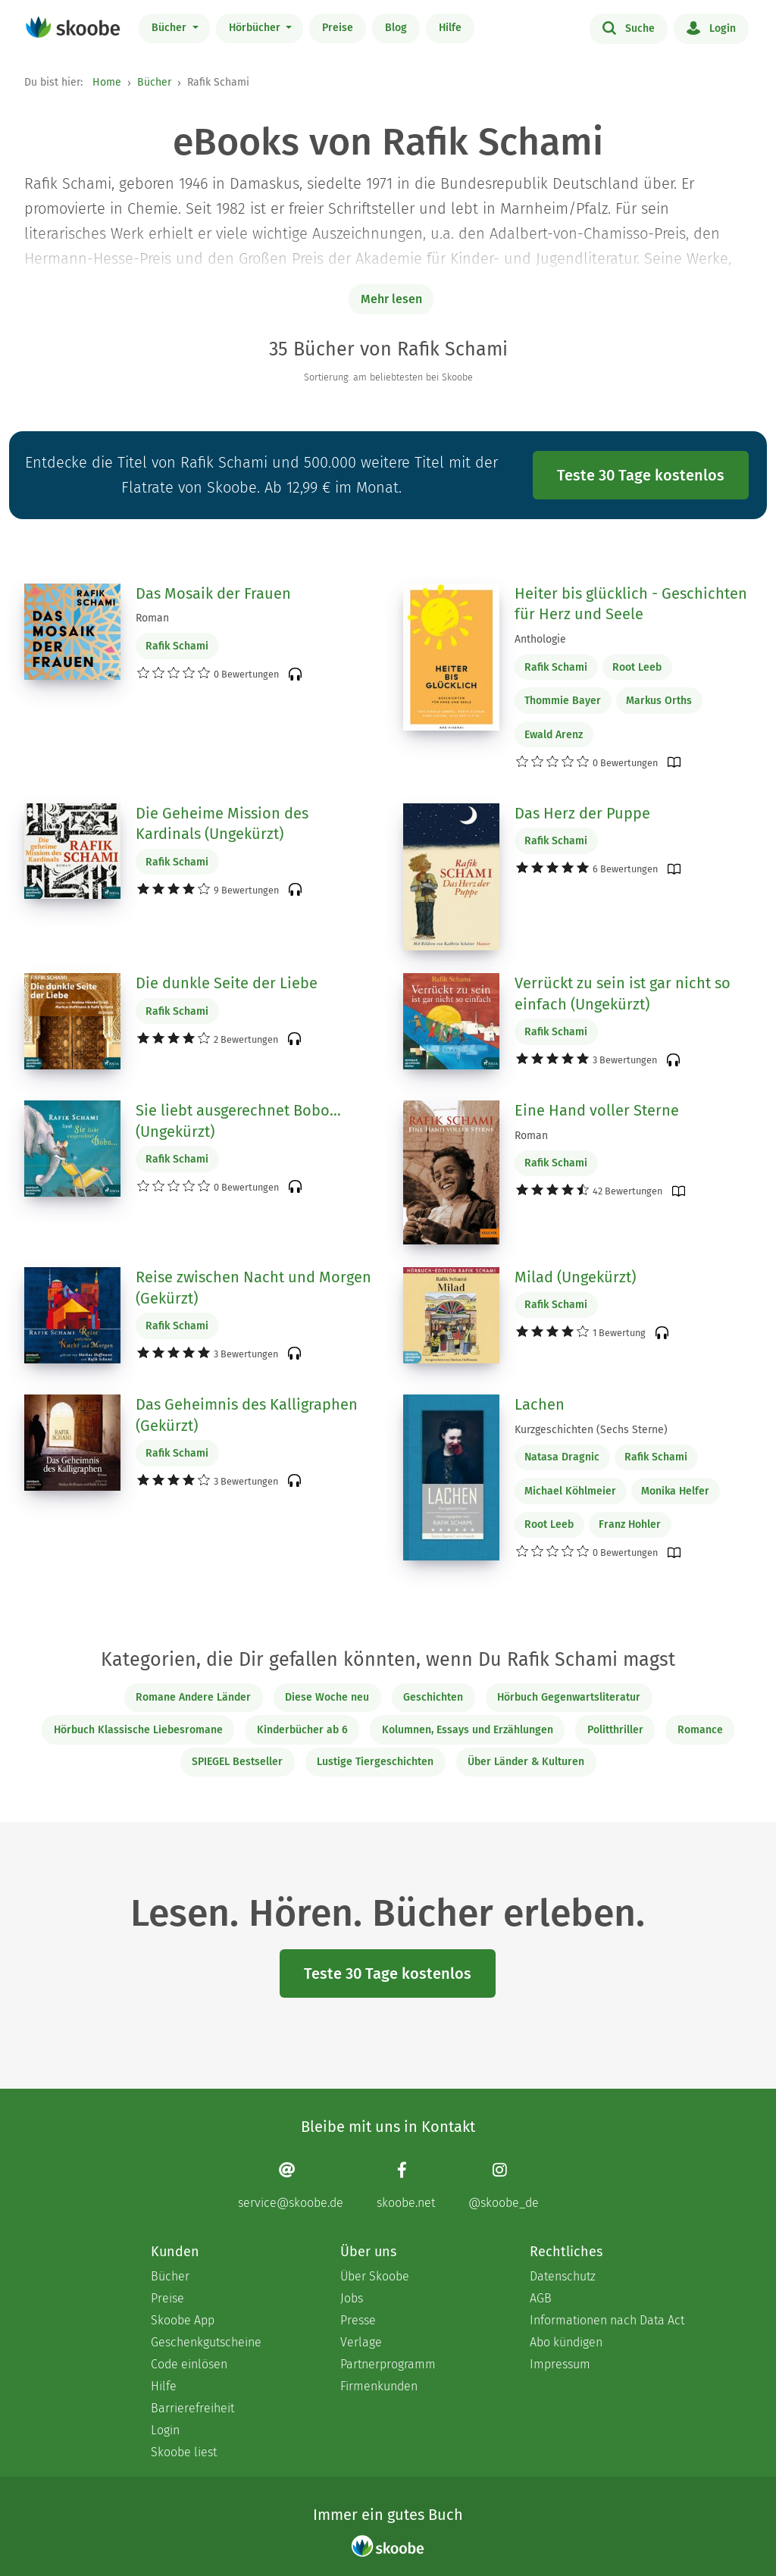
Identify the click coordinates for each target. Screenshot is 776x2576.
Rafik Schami (177, 646)
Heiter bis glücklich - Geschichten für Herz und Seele (631, 604)
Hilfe (450, 27)
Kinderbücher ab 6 (302, 1729)
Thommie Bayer (562, 700)
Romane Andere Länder (193, 1697)
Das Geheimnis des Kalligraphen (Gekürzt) (247, 1415)
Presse (358, 2320)
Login (711, 27)
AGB (541, 2298)
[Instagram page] (503, 2185)
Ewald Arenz (553, 734)
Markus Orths (659, 700)
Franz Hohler (630, 1524)
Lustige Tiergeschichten (375, 1761)
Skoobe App (182, 2320)
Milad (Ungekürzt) (575, 1277)
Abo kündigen (566, 2342)
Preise (337, 27)
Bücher (170, 27)
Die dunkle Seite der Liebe (227, 983)
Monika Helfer (675, 1491)
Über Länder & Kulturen (526, 1761)
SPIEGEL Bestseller (237, 1761)
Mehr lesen (391, 299)
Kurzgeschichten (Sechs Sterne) (591, 1429)
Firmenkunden (379, 2386)
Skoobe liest (184, 2452)
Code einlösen (189, 2364)
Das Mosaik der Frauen (213, 593)
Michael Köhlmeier (570, 1491)
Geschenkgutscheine (206, 2342)
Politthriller (615, 1729)
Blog (396, 27)
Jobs (351, 2298)
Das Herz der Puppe (582, 813)
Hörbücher (256, 27)
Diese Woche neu (327, 1697)
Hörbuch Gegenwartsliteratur (568, 1697)
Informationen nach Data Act (607, 2320)
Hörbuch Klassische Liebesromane (138, 1729)
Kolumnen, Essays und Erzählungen (467, 1729)
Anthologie (540, 639)
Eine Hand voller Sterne (597, 1110)
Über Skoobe (374, 2276)
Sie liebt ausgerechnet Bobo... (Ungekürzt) (238, 1121)
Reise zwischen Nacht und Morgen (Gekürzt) (253, 1287)
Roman (152, 618)
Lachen (540, 1404)
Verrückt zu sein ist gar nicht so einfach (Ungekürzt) (623, 993)
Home (106, 82)
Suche (628, 27)
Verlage (361, 2342)
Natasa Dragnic (561, 1457)
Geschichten (433, 1697)
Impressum (560, 2364)
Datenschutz (563, 2276)
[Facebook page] (405, 2185)
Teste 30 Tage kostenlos (640, 475)
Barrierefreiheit (192, 2408)
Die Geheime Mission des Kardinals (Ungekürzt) (222, 824)
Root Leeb (637, 667)
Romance (700, 1729)
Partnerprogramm (388, 2364)
